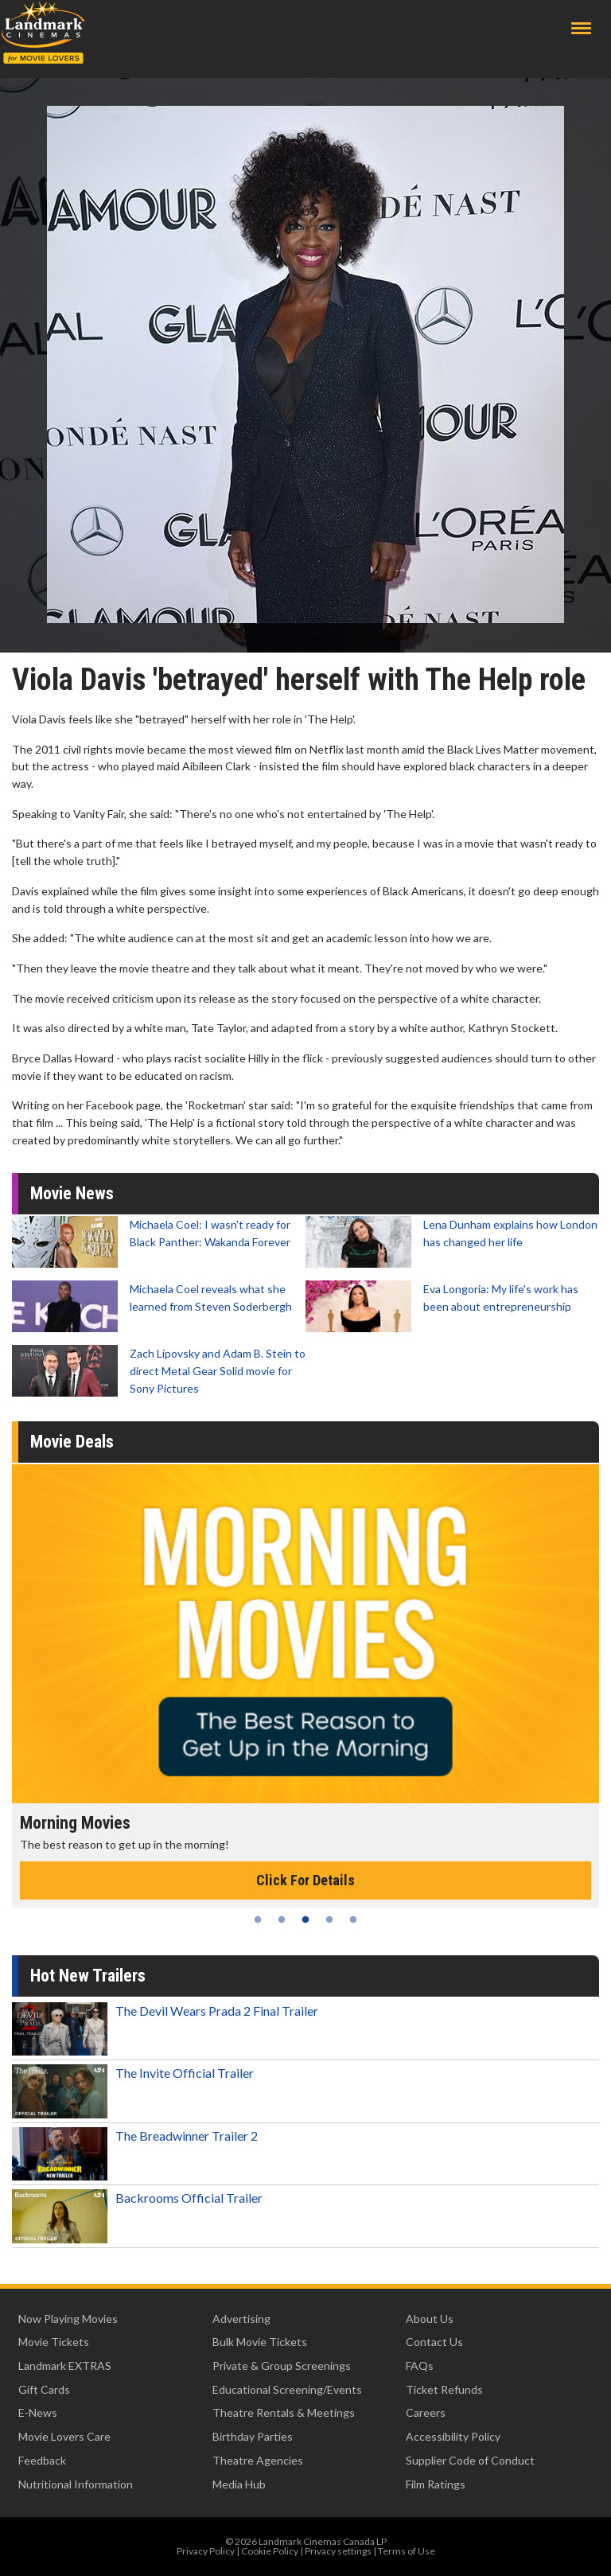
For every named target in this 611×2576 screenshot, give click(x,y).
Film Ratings (435, 2484)
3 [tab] (305, 1919)
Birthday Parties (252, 2436)
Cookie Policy (269, 2551)
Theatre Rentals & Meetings (283, 2412)
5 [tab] (353, 1919)
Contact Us (434, 2341)
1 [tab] (258, 1919)
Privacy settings (338, 2551)
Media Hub (239, 2484)
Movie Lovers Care (64, 2436)
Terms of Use (406, 2551)
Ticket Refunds (444, 2389)
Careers (426, 2412)
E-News (37, 2412)
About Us (429, 2318)
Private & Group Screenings (281, 2365)
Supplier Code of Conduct (470, 2460)
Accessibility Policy (453, 2436)
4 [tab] (329, 1919)
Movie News (72, 1193)
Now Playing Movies (68, 2318)
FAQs (420, 2365)
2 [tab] (282, 1919)
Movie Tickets (53, 2341)
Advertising (241, 2318)
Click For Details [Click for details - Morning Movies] (305, 1880)
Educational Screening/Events (287, 2389)
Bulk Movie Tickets (259, 2341)
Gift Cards (44, 2389)
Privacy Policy (206, 2551)
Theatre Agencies (257, 2460)
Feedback (42, 2460)
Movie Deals (72, 1442)
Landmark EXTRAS (64, 2365)
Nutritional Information (75, 2484)
